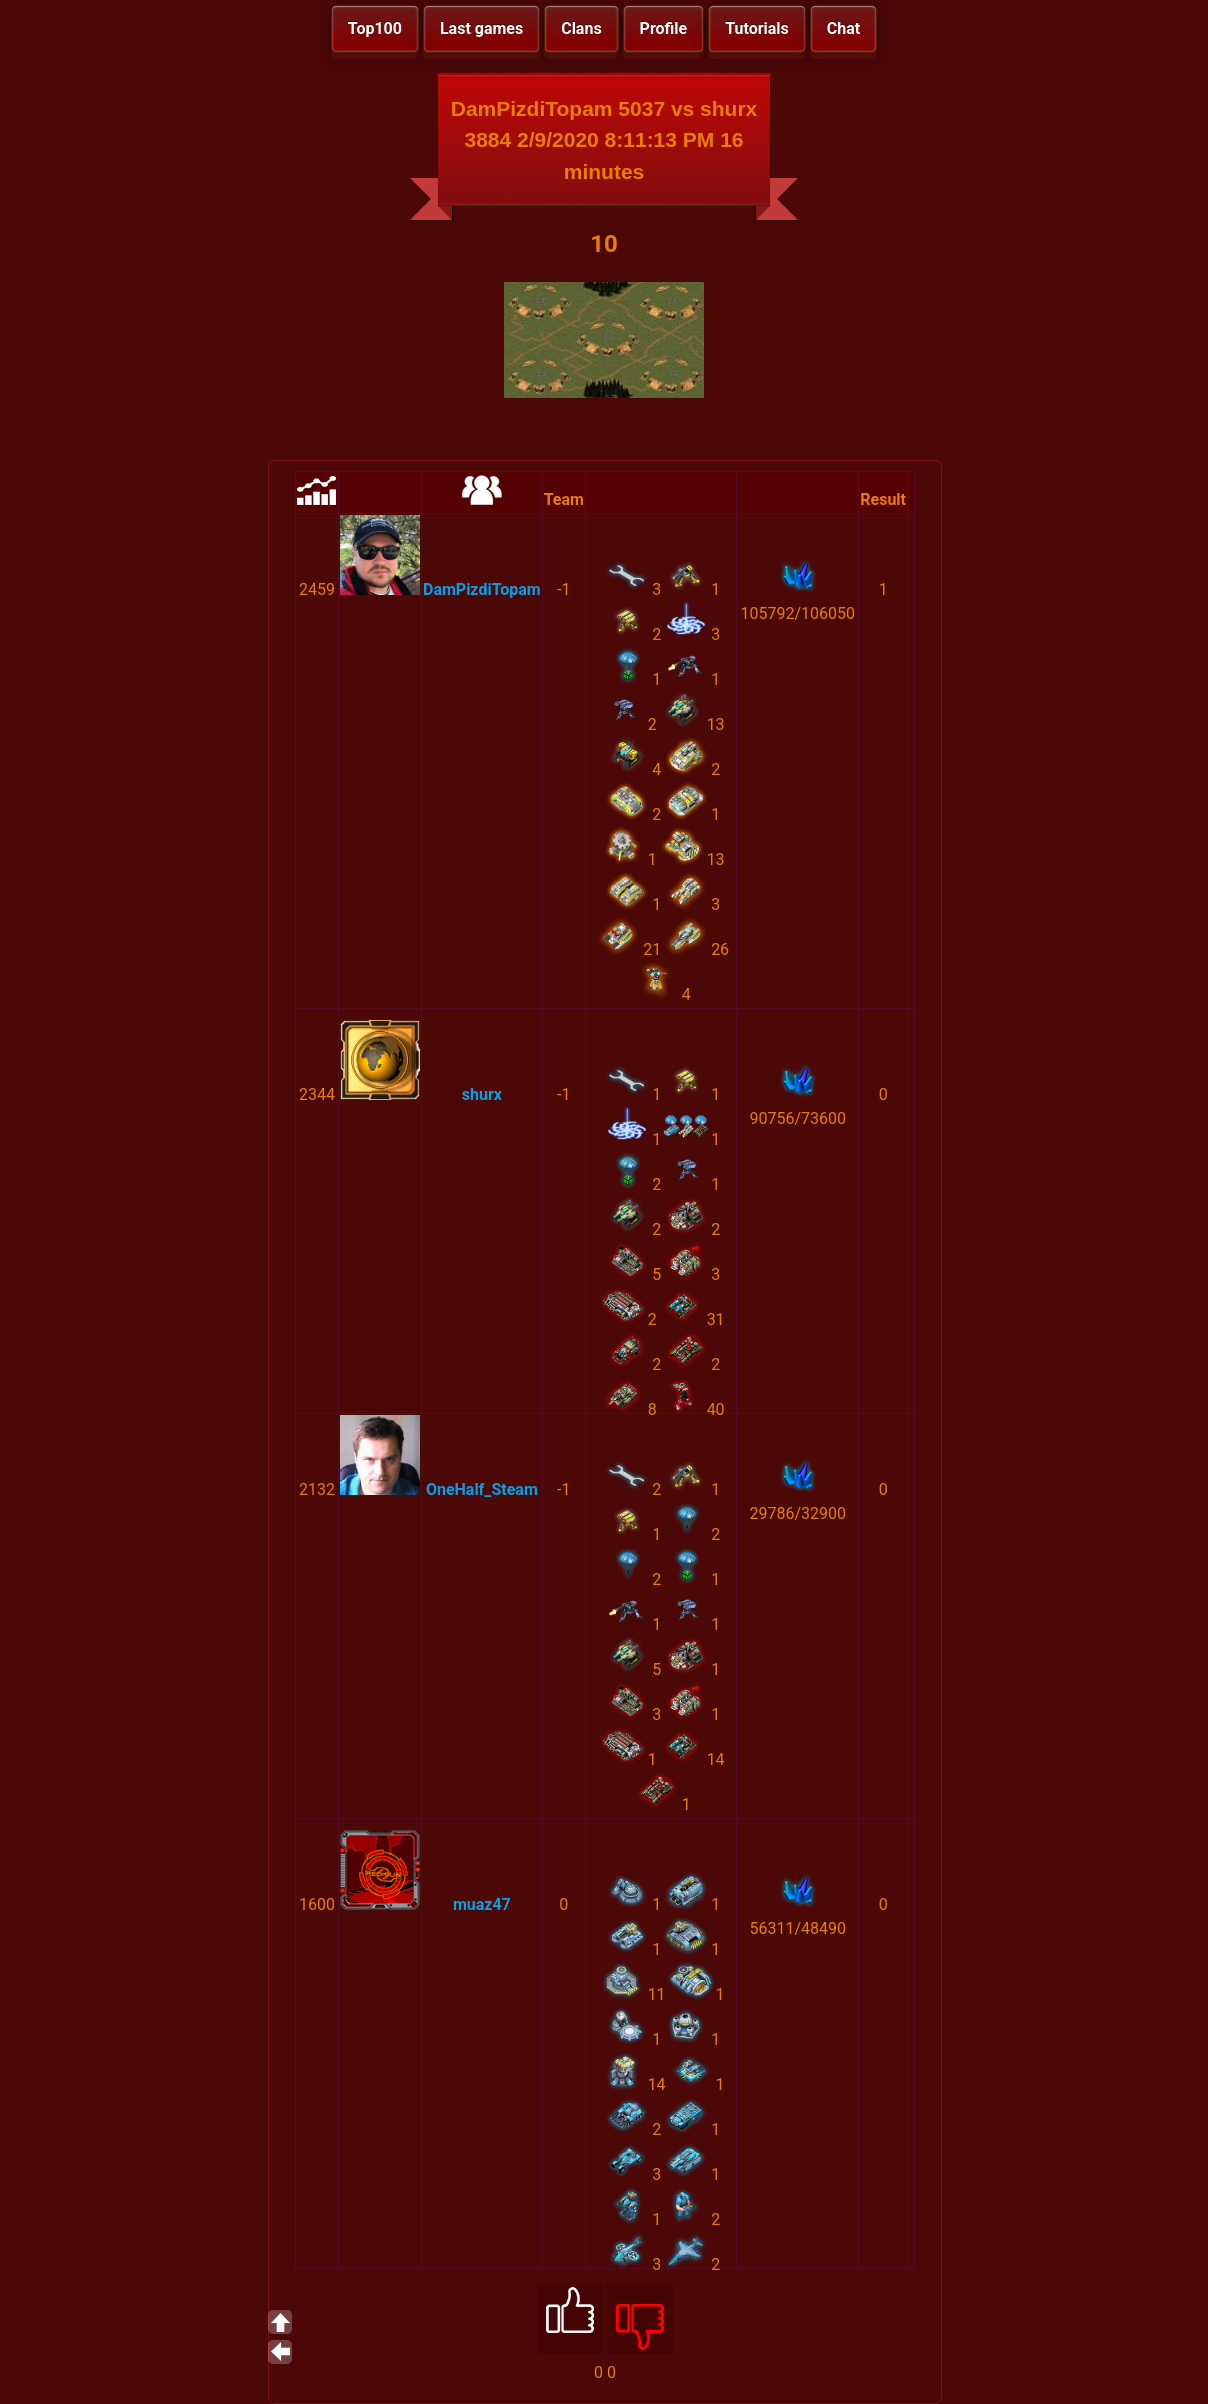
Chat (843, 28)
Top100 (375, 28)
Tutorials (757, 28)
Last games (481, 28)
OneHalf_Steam (482, 1489)
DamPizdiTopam (482, 589)
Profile (664, 28)
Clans (581, 28)
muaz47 (482, 1904)
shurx (482, 1094)
